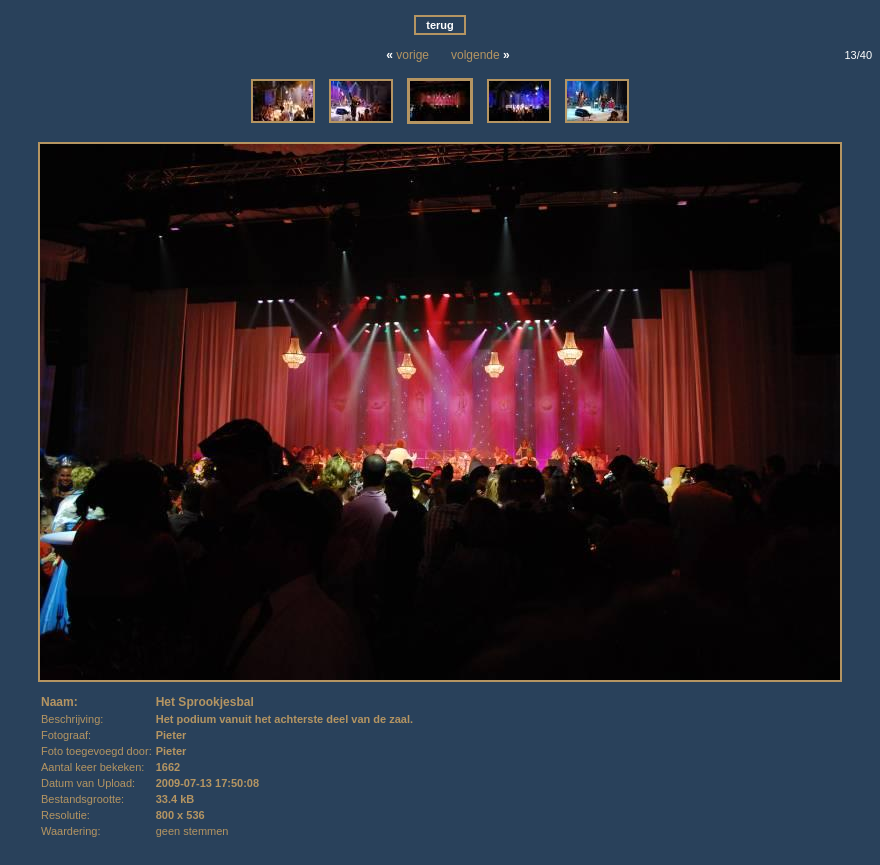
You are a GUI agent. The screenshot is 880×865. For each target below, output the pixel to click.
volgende (475, 55)
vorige (412, 55)
